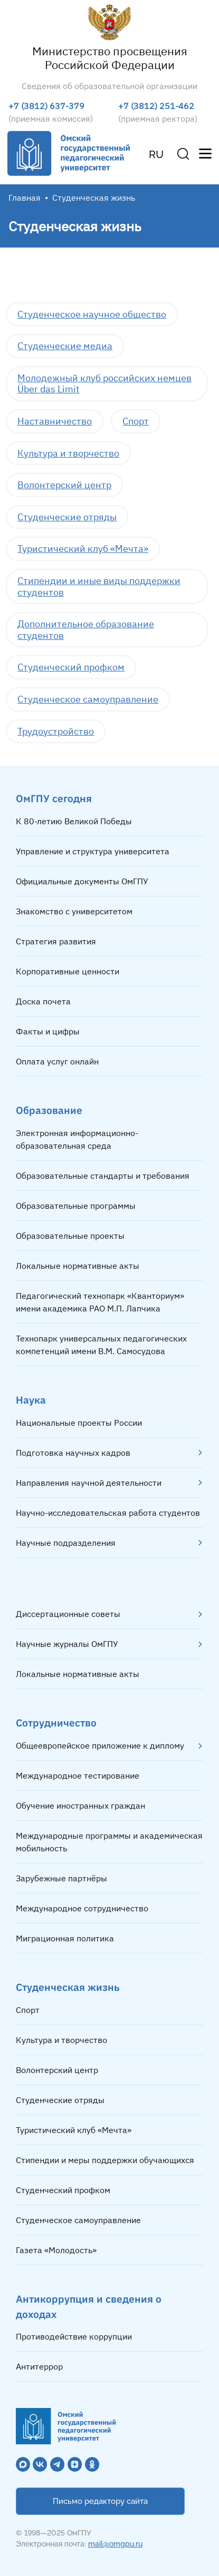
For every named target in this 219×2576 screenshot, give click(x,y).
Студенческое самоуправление (87, 699)
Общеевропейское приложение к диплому (100, 1745)
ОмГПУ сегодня (54, 798)
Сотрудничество (56, 1722)
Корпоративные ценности (67, 971)
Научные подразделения (66, 1542)
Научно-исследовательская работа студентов (108, 1512)
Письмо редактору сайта (100, 2501)
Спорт (135, 421)
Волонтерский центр (64, 485)
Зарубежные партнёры (61, 1878)
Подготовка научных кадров (73, 1452)
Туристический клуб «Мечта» (82, 548)
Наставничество (54, 421)
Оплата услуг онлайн (57, 1061)
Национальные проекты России (79, 1422)
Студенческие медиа (64, 346)
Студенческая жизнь (68, 1986)
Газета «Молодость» (56, 2250)
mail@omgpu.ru (115, 2544)
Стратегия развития (56, 941)
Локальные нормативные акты (77, 1265)
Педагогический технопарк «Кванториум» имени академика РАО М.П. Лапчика (100, 1302)
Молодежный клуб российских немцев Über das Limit (104, 384)
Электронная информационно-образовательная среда (77, 1139)
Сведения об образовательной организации (109, 86)
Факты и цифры (48, 1031)
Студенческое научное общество (91, 314)
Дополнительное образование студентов (85, 629)
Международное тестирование (77, 1775)
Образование (49, 1110)
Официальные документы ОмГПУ (82, 881)
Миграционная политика (65, 1938)
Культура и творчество (68, 453)
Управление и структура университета (92, 851)
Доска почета (43, 1001)
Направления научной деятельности (88, 1482)
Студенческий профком (71, 667)
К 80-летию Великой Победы (74, 821)
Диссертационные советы (68, 1613)
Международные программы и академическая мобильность (109, 1841)
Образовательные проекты (70, 1235)
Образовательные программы (76, 1205)
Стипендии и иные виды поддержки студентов (98, 586)
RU (156, 154)
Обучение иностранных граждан (80, 1805)
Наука (31, 1399)
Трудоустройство (55, 731)
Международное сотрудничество (82, 1908)
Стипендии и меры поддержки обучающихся (105, 2160)
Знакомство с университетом (74, 911)
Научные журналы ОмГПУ (67, 1644)
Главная (24, 197)
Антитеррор (39, 2366)
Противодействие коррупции (74, 2336)
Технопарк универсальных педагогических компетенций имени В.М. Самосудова (101, 1344)
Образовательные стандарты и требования (102, 1175)
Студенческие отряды (67, 517)
